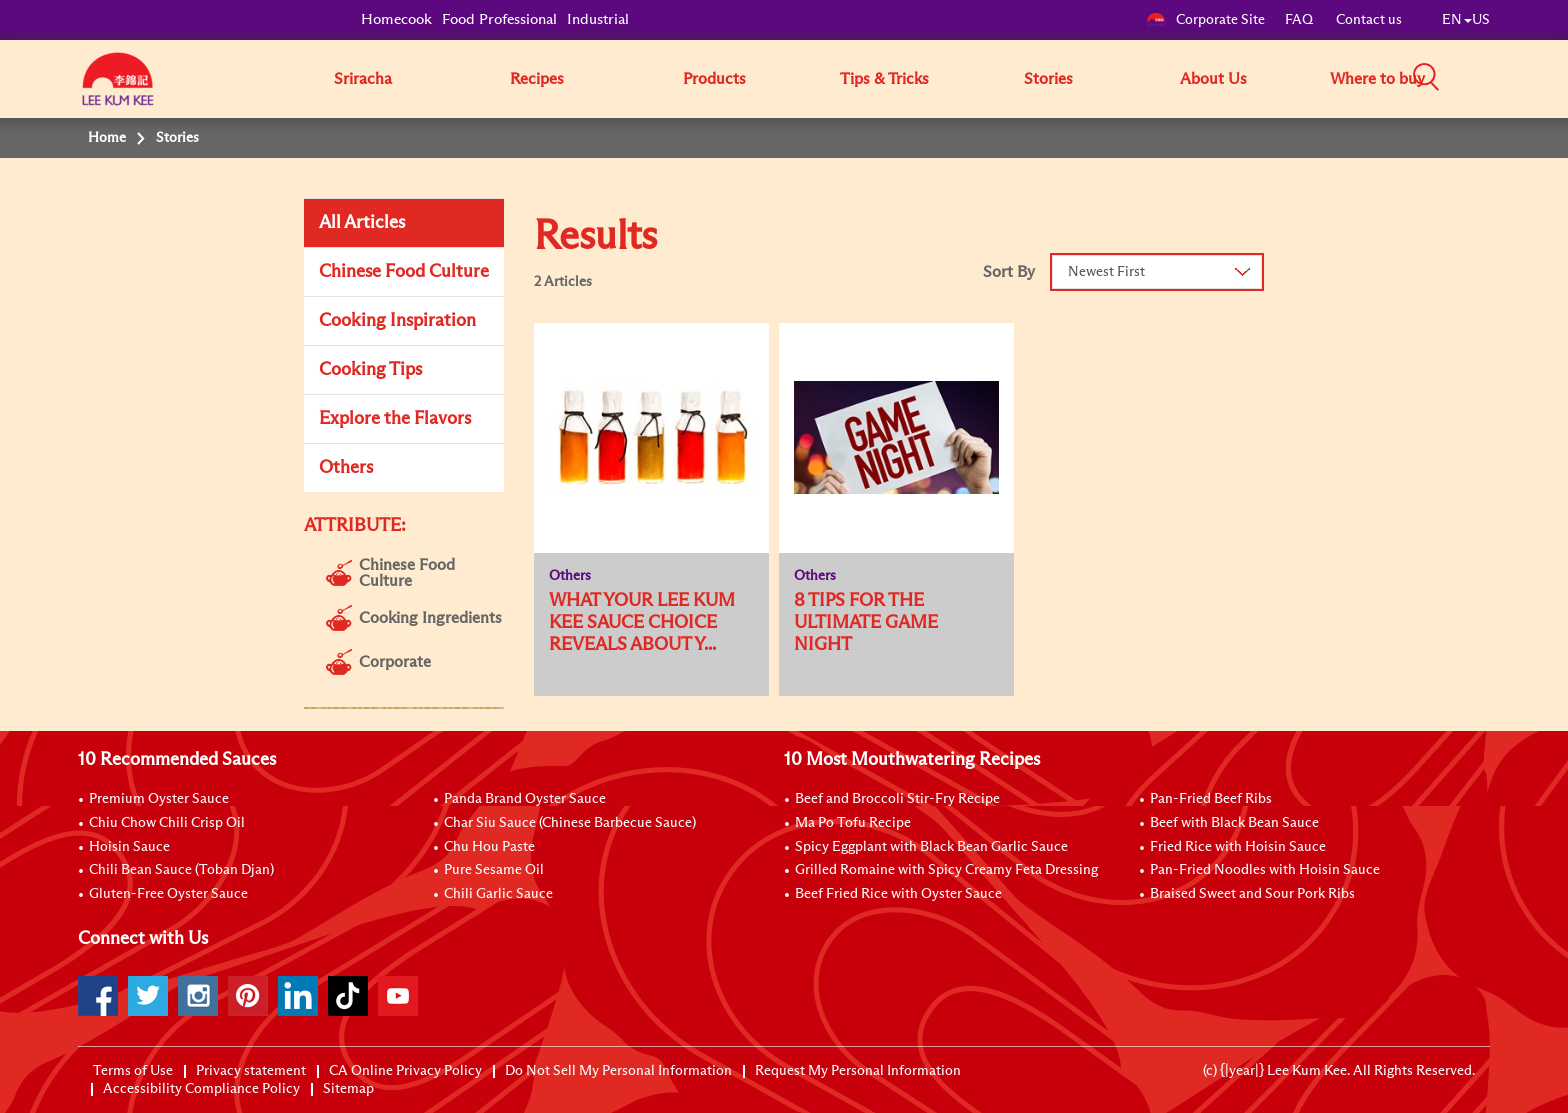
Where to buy (1377, 79)
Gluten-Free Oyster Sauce (168, 894)
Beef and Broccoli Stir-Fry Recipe (897, 799)
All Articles (362, 223)
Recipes (537, 79)
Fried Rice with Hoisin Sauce (1238, 847)
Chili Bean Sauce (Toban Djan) (181, 870)
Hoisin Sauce (129, 847)
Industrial (598, 19)
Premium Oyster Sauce (159, 799)
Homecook (396, 19)
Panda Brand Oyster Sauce (525, 799)
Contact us (1369, 20)
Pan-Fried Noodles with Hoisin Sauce (1265, 870)
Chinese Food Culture (404, 272)
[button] (1497, 78)
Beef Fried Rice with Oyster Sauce (898, 894)
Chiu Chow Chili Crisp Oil (167, 823)
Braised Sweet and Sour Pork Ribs (1252, 894)
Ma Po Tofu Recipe (853, 823)
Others (346, 468)
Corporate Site (1205, 20)
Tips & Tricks (884, 79)
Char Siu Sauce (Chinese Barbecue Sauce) (570, 823)
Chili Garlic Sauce (498, 894)
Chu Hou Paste (489, 847)
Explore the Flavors (395, 419)
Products (714, 79)
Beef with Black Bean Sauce (1234, 823)
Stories (1048, 79)
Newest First (1106, 272)
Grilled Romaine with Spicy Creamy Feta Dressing (946, 870)
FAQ (1300, 20)
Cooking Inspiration (397, 321)
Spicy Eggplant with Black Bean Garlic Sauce (931, 847)
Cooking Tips (370, 370)
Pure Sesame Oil (494, 870)
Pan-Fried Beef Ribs (1211, 799)
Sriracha (363, 79)
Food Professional (499, 19)
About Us (1213, 79)
